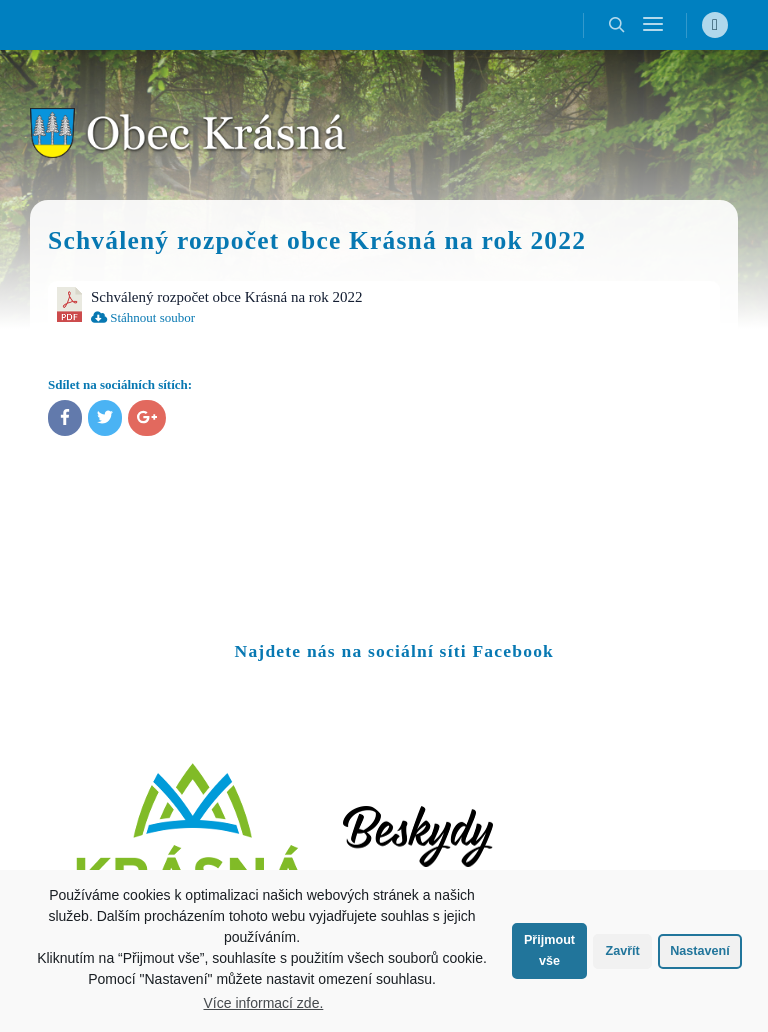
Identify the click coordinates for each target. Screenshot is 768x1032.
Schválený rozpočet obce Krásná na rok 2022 (227, 297)
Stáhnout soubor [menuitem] (143, 317)
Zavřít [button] (622, 951)
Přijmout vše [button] (549, 950)
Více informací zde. (264, 1003)
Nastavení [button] (700, 951)
